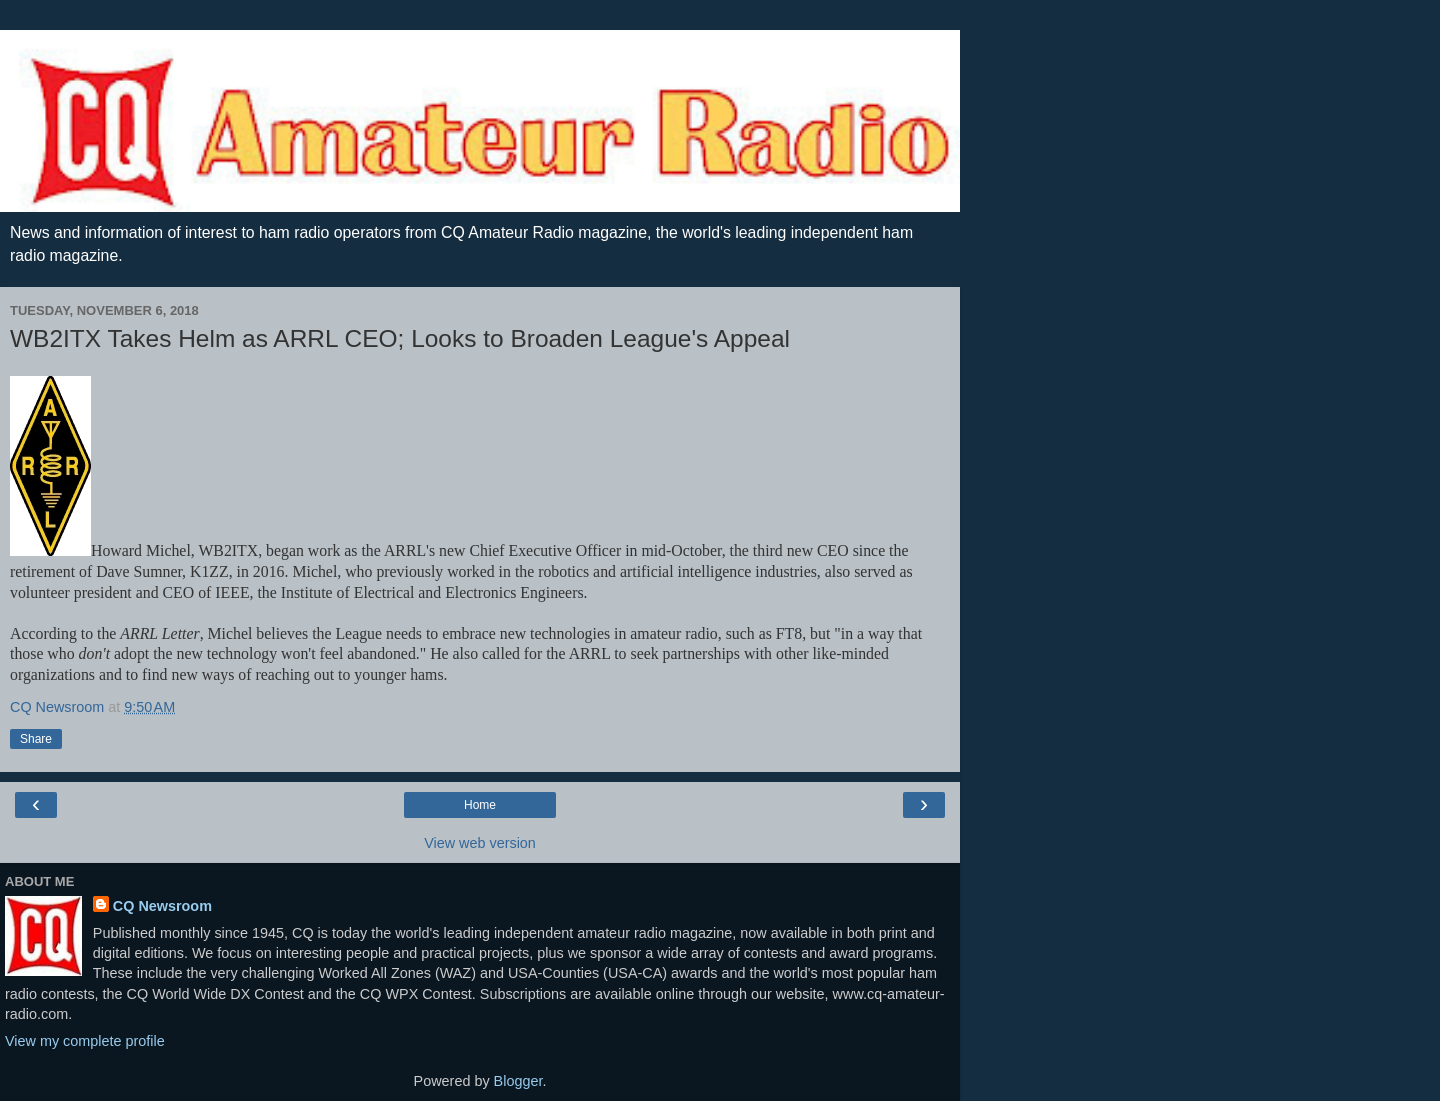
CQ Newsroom (162, 906)
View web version (480, 843)
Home (480, 805)
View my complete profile (85, 1041)
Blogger (518, 1081)
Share (36, 739)
